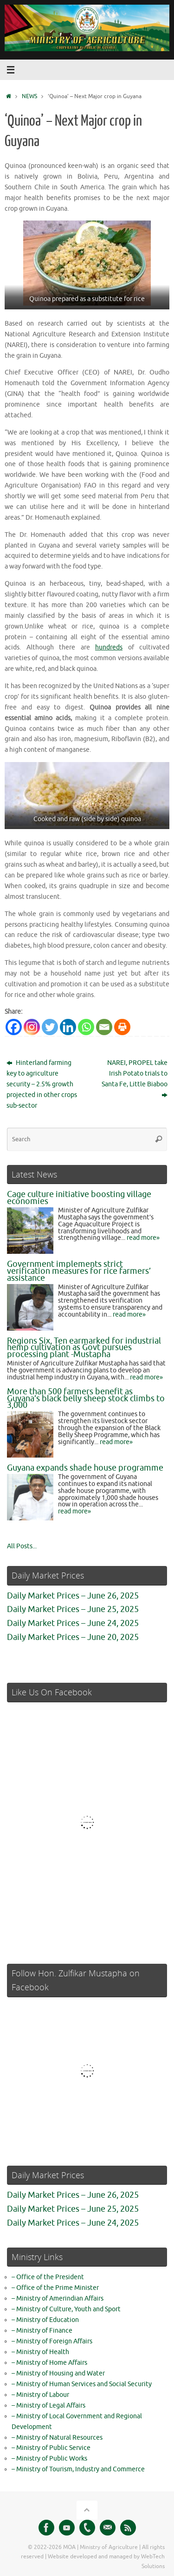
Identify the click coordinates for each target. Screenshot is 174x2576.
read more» (143, 1238)
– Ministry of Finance (42, 2331)
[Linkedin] (68, 1027)
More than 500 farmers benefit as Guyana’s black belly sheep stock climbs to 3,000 (86, 1398)
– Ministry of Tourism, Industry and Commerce (78, 2469)
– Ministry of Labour (40, 2395)
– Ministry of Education (45, 2320)
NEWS (29, 96)
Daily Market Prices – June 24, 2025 (73, 1623)
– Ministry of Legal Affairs (48, 2405)
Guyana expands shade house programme (85, 1468)
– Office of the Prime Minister (55, 2288)
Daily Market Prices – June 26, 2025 (73, 1596)
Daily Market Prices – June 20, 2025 (73, 1637)
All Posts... (22, 1546)
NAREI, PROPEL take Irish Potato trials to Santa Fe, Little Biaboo (135, 1079)
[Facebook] (14, 1027)
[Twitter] (50, 1027)
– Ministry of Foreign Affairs (52, 2341)
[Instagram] (32, 1027)
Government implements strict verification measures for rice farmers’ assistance (79, 1271)
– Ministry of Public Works (49, 2458)
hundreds (108, 647)
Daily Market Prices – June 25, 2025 (73, 1609)
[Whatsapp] (86, 1027)
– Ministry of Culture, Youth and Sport (66, 2309)
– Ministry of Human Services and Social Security (82, 2384)
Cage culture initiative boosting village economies (79, 1197)
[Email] (104, 1027)
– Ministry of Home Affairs (49, 2363)
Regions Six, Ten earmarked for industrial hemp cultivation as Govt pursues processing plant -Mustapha (84, 1348)
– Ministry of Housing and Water (58, 2373)
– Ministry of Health (40, 2352)
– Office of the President (48, 2277)
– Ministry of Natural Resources (57, 2438)
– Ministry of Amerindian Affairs (57, 2298)
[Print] (122, 1027)
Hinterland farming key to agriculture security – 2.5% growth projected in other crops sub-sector (41, 1084)
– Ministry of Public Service (51, 2448)
